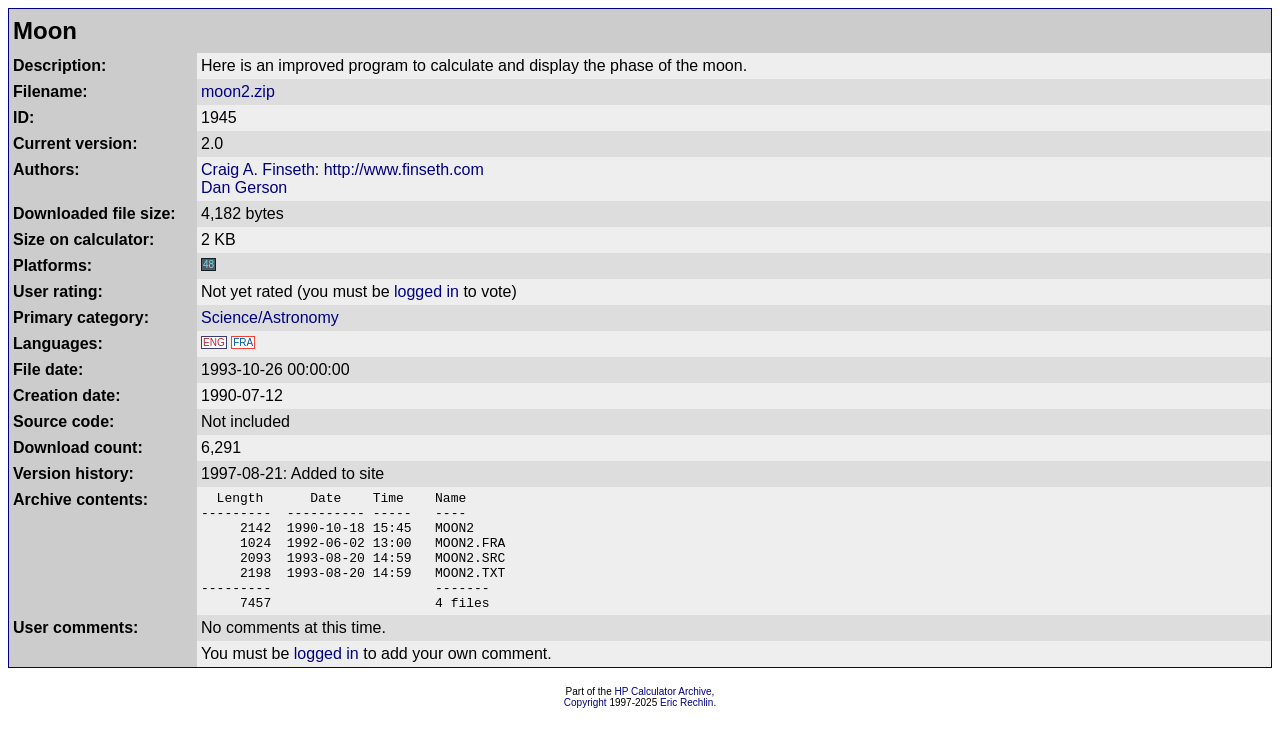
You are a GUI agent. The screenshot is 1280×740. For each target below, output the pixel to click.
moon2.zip (238, 91)
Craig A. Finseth (258, 169)
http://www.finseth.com (404, 169)
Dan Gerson (244, 187)
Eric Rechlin (686, 726)
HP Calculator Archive (663, 715)
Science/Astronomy (270, 317)
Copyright (585, 726)
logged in (426, 291)
